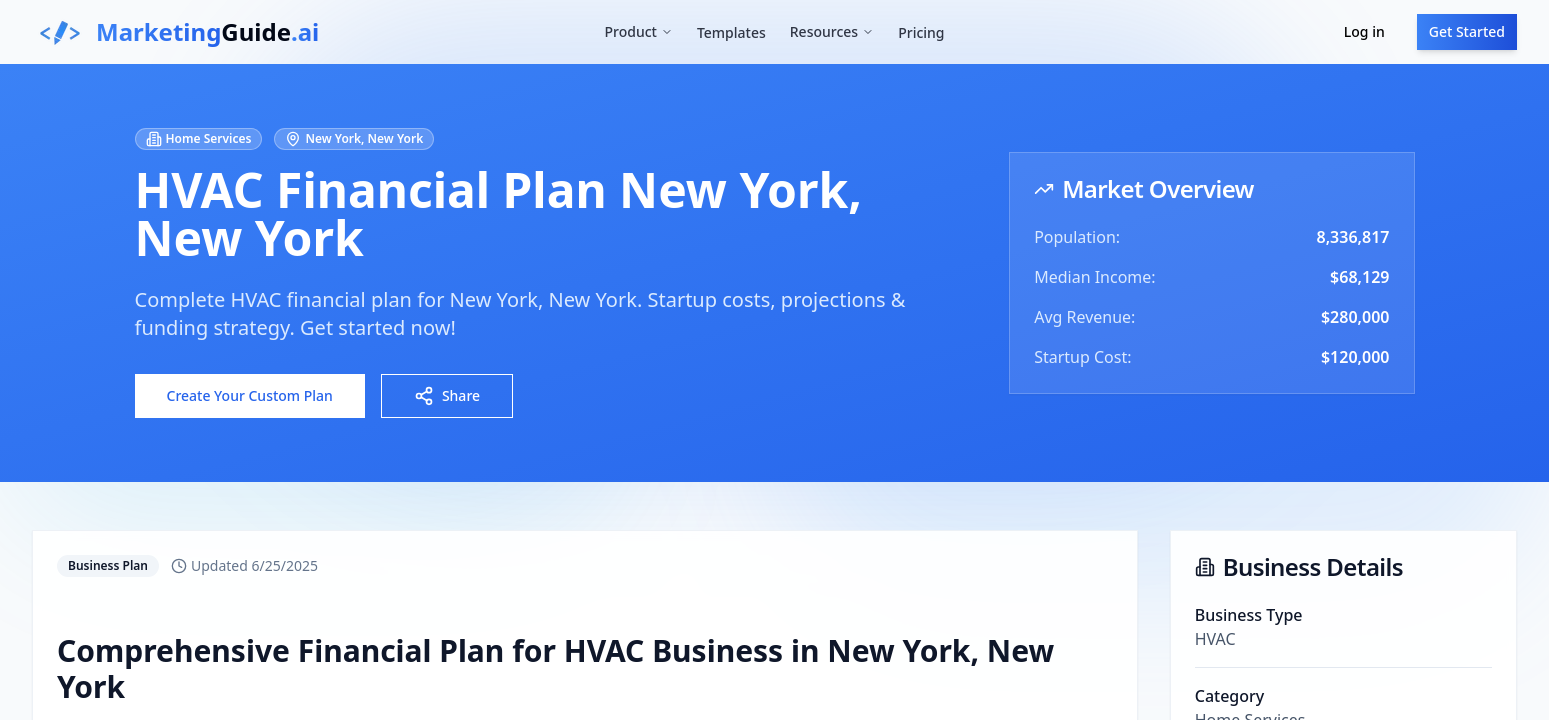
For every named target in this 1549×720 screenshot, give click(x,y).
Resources (832, 31)
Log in (1364, 31)
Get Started (1467, 31)
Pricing (921, 32)
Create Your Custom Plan (250, 395)
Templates (731, 32)
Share (447, 396)
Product (638, 31)
